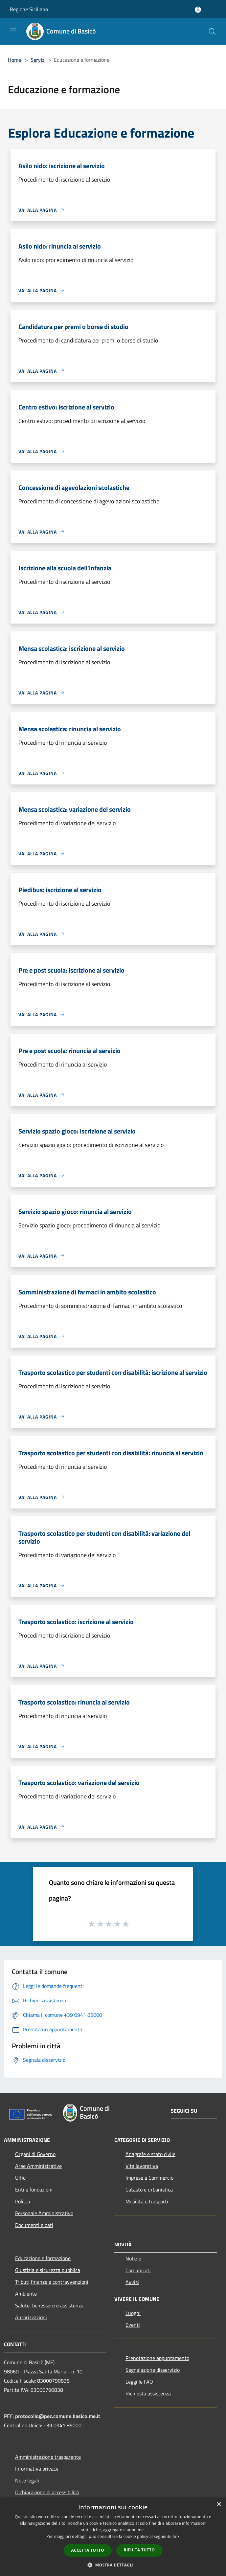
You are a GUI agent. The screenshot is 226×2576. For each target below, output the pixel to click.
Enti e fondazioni (34, 2189)
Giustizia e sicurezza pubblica (47, 2270)
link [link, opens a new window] (176, 2536)
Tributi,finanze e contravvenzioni (51, 2282)
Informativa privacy (36, 2469)
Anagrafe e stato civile (150, 2154)
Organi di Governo (35, 2154)
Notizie (133, 2258)
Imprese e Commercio (149, 2178)
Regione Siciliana (29, 9)
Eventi (132, 2325)
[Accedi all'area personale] (198, 10)
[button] (113, 2565)
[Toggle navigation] (13, 31)
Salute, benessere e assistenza (49, 2305)
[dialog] (113, 2537)
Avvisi (132, 2282)
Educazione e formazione (43, 2258)
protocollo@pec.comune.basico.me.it (57, 2416)
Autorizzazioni (31, 2317)
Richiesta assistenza (148, 2393)
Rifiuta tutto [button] (139, 2550)
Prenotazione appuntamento (157, 2358)
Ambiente (26, 2294)
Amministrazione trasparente (48, 2457)
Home (14, 60)
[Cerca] (212, 31)
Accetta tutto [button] (87, 2550)
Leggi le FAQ (139, 2382)
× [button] (218, 2504)
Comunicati (138, 2270)
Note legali (27, 2480)
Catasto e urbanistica (149, 2189)
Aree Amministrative (38, 2166)
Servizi (38, 60)
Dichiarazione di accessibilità (47, 2492)
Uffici (21, 2178)
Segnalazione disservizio (152, 2370)
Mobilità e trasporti (146, 2201)
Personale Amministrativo (44, 2213)
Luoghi (133, 2313)
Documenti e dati (34, 2225)
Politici (22, 2201)
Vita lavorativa (141, 2166)
